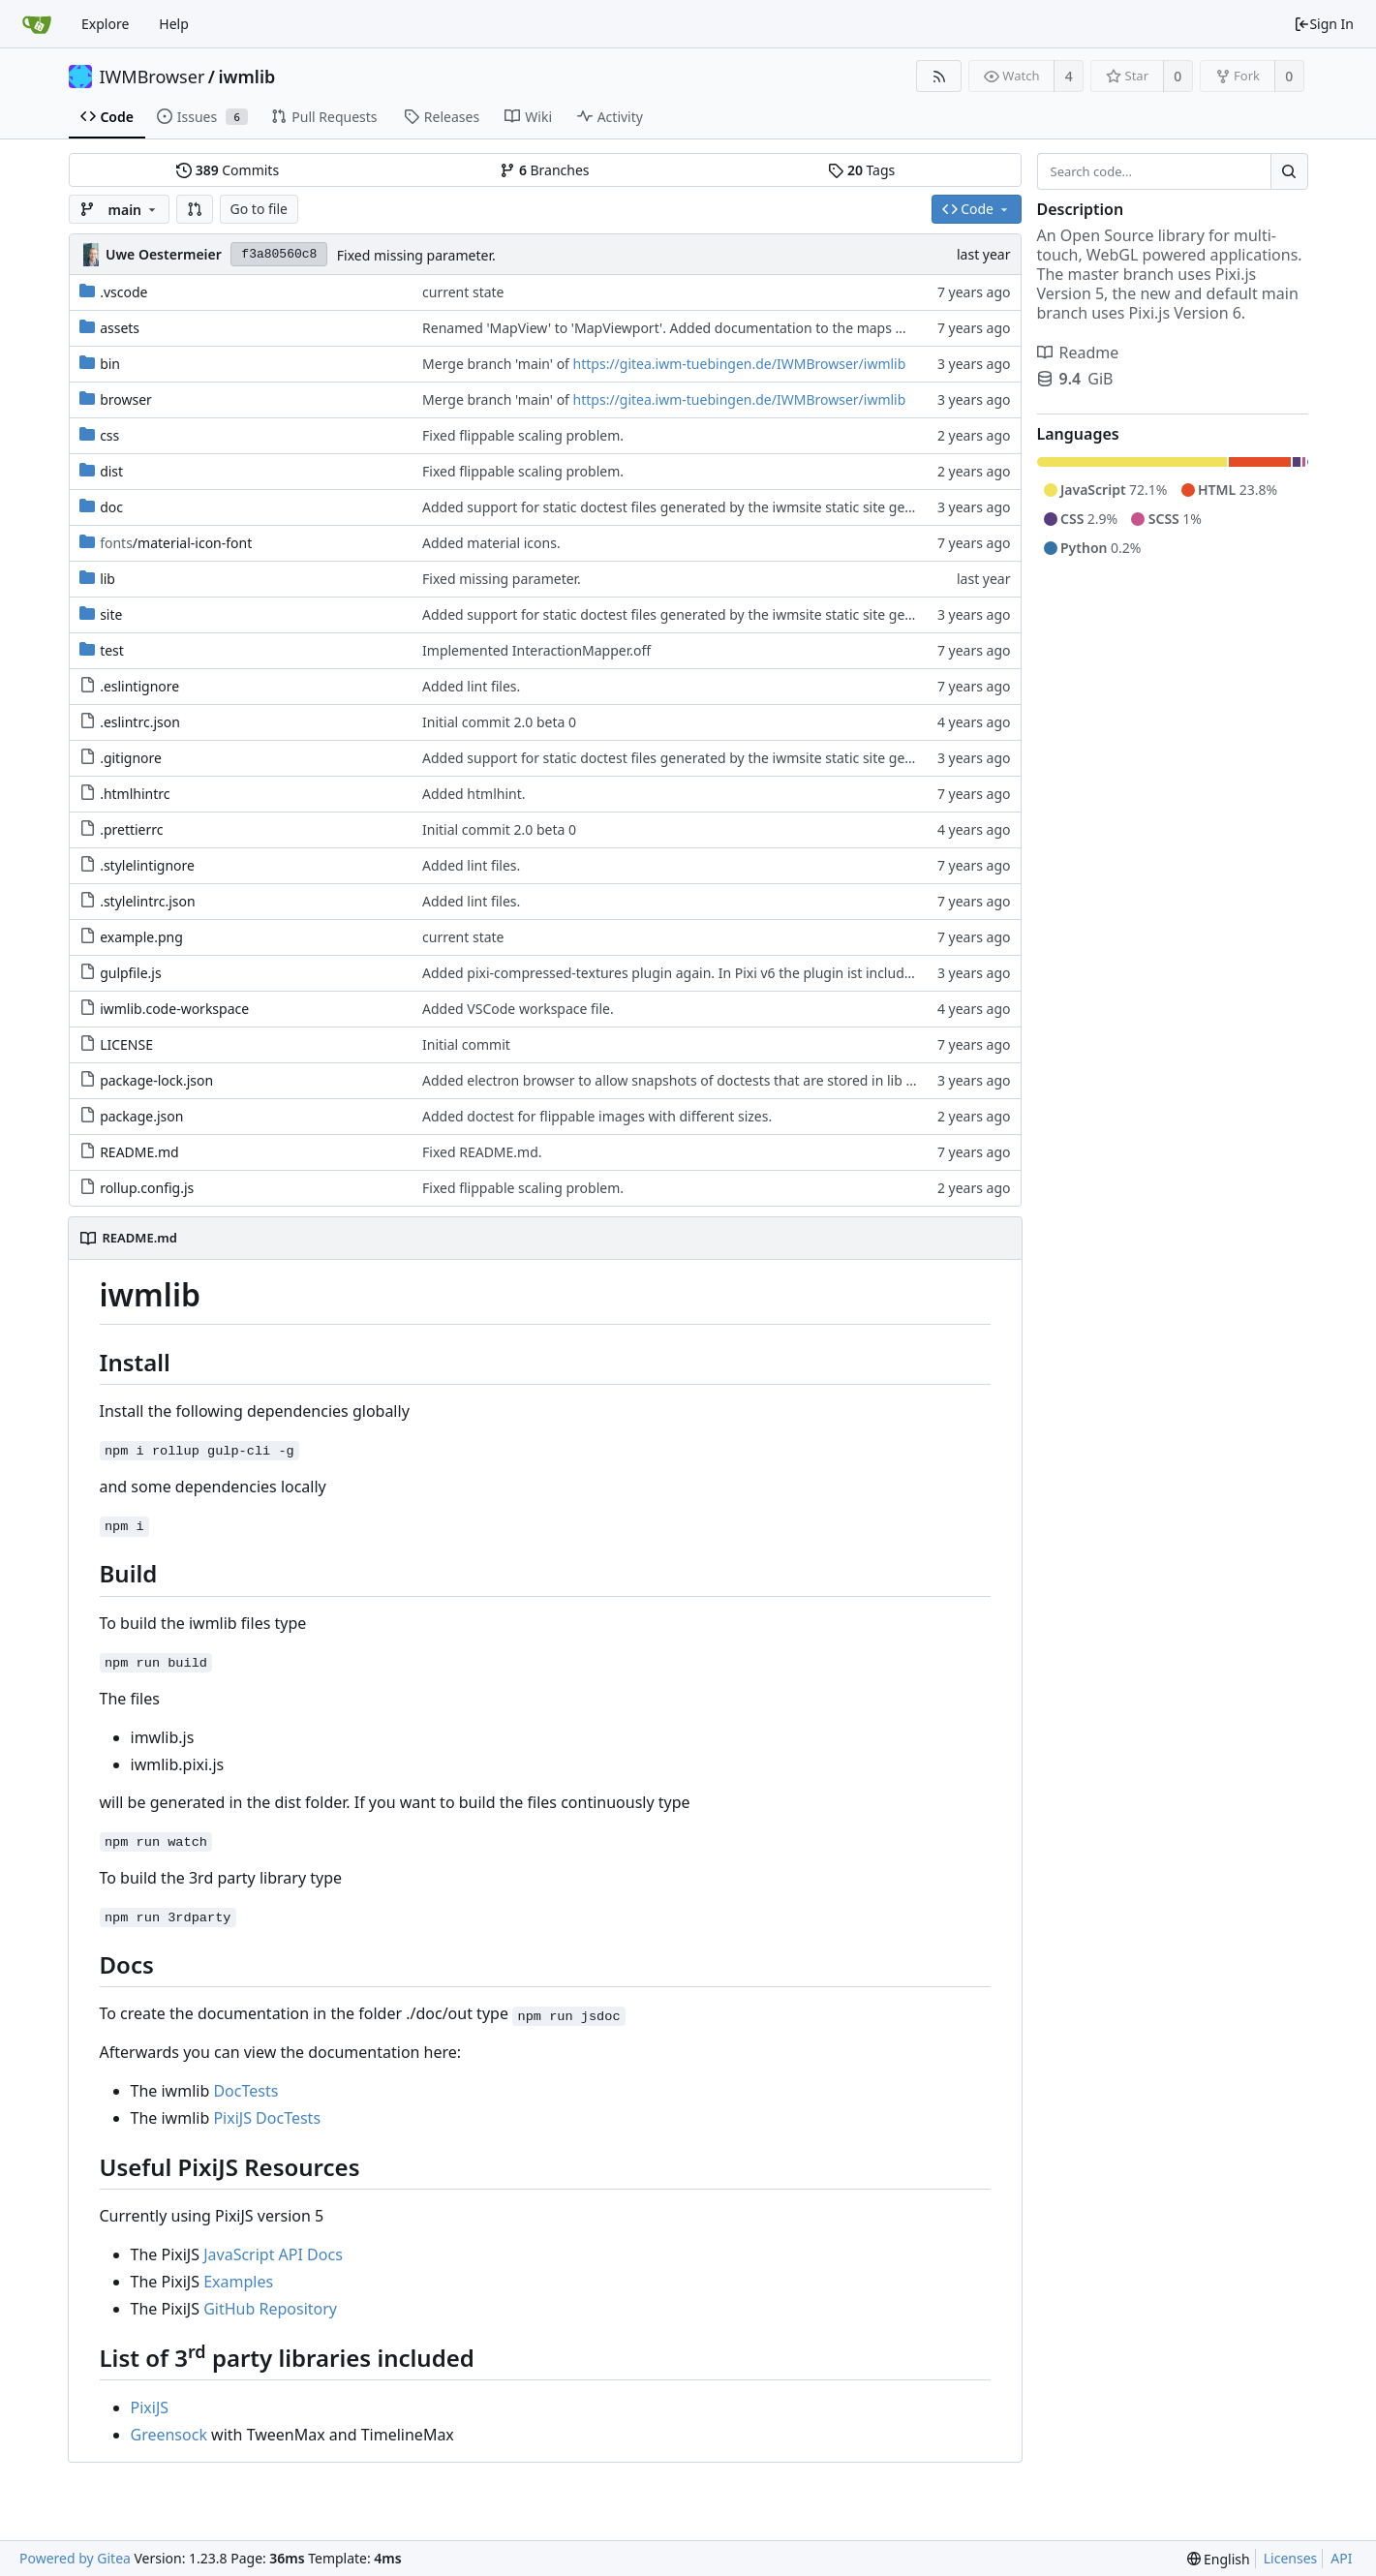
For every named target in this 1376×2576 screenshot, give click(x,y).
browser (126, 399)
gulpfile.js (131, 973)
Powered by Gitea (75, 2558)
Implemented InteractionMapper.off (536, 650)
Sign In (1324, 24)
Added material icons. (491, 543)
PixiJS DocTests (267, 2118)
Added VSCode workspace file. (518, 1008)
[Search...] (1288, 171)
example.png (141, 937)
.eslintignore (139, 686)
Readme (1078, 352)
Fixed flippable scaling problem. (523, 435)
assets (119, 328)
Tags (861, 170)
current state (463, 292)
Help (174, 24)
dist (111, 471)
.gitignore (131, 758)
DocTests (245, 2090)
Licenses (1291, 2558)
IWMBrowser (152, 76)
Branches (544, 170)
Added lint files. (471, 686)
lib (107, 578)
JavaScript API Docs (273, 2254)
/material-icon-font (176, 543)
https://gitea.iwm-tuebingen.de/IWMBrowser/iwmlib (739, 363)
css (109, 435)
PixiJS (150, 2407)
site (111, 614)
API (1341, 2558)
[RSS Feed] (939, 76)
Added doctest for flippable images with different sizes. (597, 1116)
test (112, 650)
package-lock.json (156, 1080)
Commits (227, 170)
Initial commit (466, 1044)
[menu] (1218, 2559)
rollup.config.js (147, 1188)
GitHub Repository (270, 2308)
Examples (238, 2281)
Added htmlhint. (473, 793)
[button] (194, 209)
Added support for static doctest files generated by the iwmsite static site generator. (688, 507)
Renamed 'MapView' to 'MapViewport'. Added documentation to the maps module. (685, 328)
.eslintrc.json (140, 722)
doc (111, 507)
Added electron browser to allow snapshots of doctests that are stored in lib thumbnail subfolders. (734, 1080)
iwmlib (247, 76)
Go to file (259, 208)
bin (110, 363)
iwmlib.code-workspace (174, 1008)
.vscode (123, 292)
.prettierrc (131, 829)
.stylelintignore (147, 865)
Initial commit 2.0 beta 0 (499, 722)
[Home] (37, 24)
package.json (141, 1116)
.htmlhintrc (134, 793)
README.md (139, 1152)
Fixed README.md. (482, 1152)
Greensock (169, 2434)
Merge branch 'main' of (497, 363)
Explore (105, 24)
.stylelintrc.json (148, 901)
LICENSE (126, 1044)
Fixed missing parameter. (416, 255)
